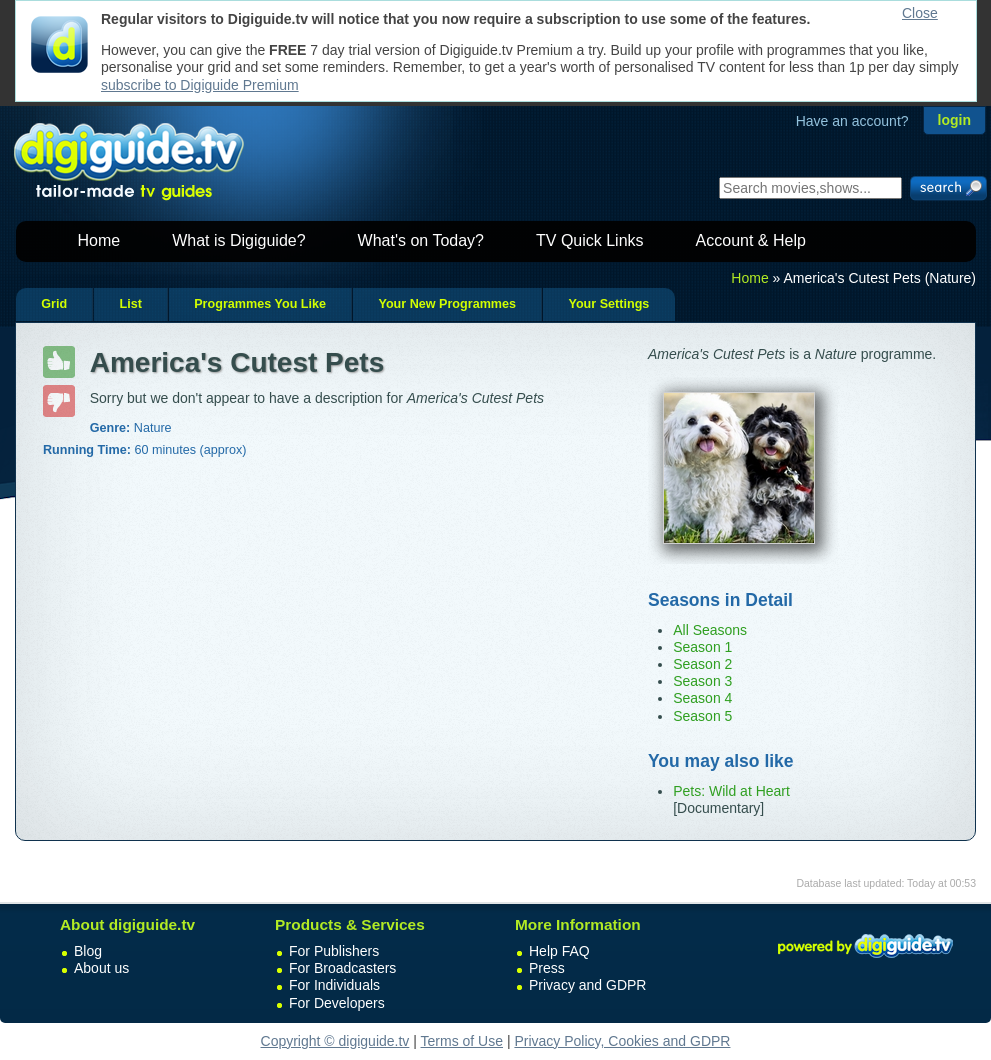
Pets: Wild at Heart (731, 791)
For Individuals (334, 985)
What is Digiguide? (238, 240)
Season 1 (702, 647)
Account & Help (751, 240)
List (130, 304)
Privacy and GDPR (587, 985)
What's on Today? (421, 240)
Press (547, 968)
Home (99, 240)
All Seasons (710, 630)
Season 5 (702, 716)
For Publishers (334, 951)
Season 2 (702, 664)
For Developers (337, 1003)
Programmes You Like (260, 304)
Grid (54, 304)
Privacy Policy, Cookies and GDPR (622, 1041)
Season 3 (702, 681)
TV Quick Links (590, 240)
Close (920, 13)
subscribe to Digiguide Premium (200, 85)
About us (101, 968)
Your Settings (608, 304)
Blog (88, 951)
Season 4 (702, 698)
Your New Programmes (447, 304)
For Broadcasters (342, 968)
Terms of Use (462, 1041)
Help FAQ (559, 951)
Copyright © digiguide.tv (335, 1041)
